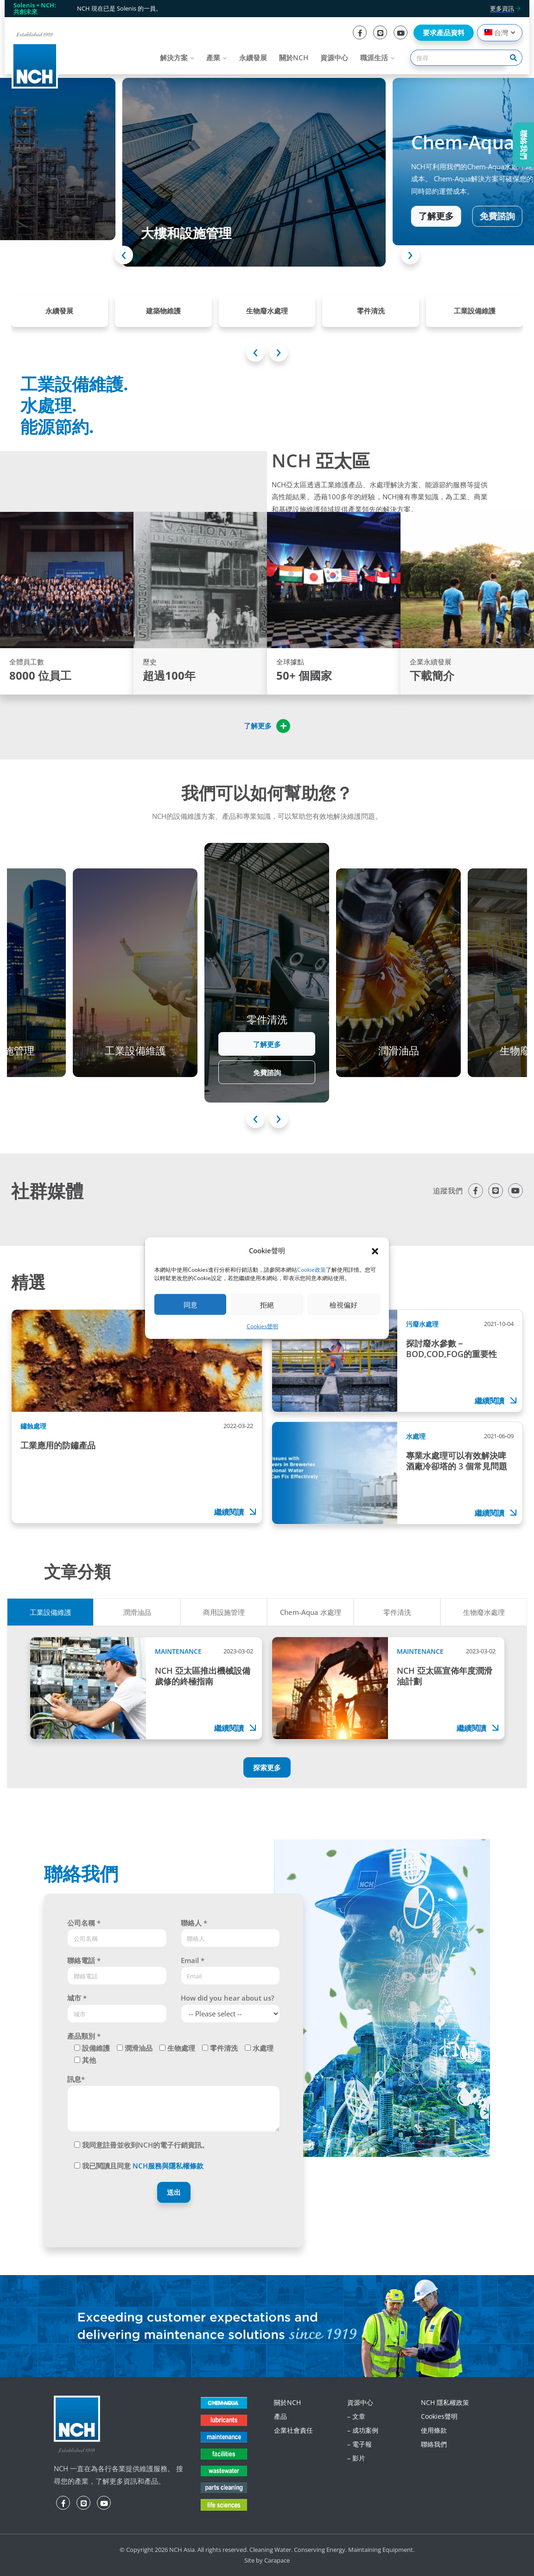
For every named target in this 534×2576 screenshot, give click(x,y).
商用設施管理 (224, 1612)
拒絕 (267, 1304)
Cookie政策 (311, 1270)
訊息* (76, 2079)
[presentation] (123, 255)
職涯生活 (374, 57)
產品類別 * (84, 2035)
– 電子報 (359, 2444)
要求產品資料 (443, 32)
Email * (192, 1960)
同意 (190, 1304)
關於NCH (293, 57)
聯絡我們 (434, 2444)
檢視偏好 (343, 1304)
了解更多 (408, 212)
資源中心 (334, 57)
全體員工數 (26, 661)
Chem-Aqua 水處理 (310, 1612)
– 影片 (356, 2458)
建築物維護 (163, 310)
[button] (375, 1250)
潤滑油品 (137, 1612)
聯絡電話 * (84, 1960)
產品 (280, 2416)
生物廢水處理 (267, 310)
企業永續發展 (430, 661)
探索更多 (267, 1767)
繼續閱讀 (235, 1511)
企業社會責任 (293, 2430)
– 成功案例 (362, 2430)
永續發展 (253, 57)
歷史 (150, 661)
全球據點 (290, 661)
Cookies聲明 (262, 1326)
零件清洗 (371, 310)
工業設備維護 (475, 310)
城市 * (77, 1997)
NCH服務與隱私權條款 (168, 2165)
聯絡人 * (194, 1922)
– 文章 (356, 2416)
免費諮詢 (469, 212)
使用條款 (434, 2430)
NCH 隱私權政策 (445, 2402)
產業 (213, 57)
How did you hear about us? (227, 1997)
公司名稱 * (84, 1922)
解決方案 (174, 57)
